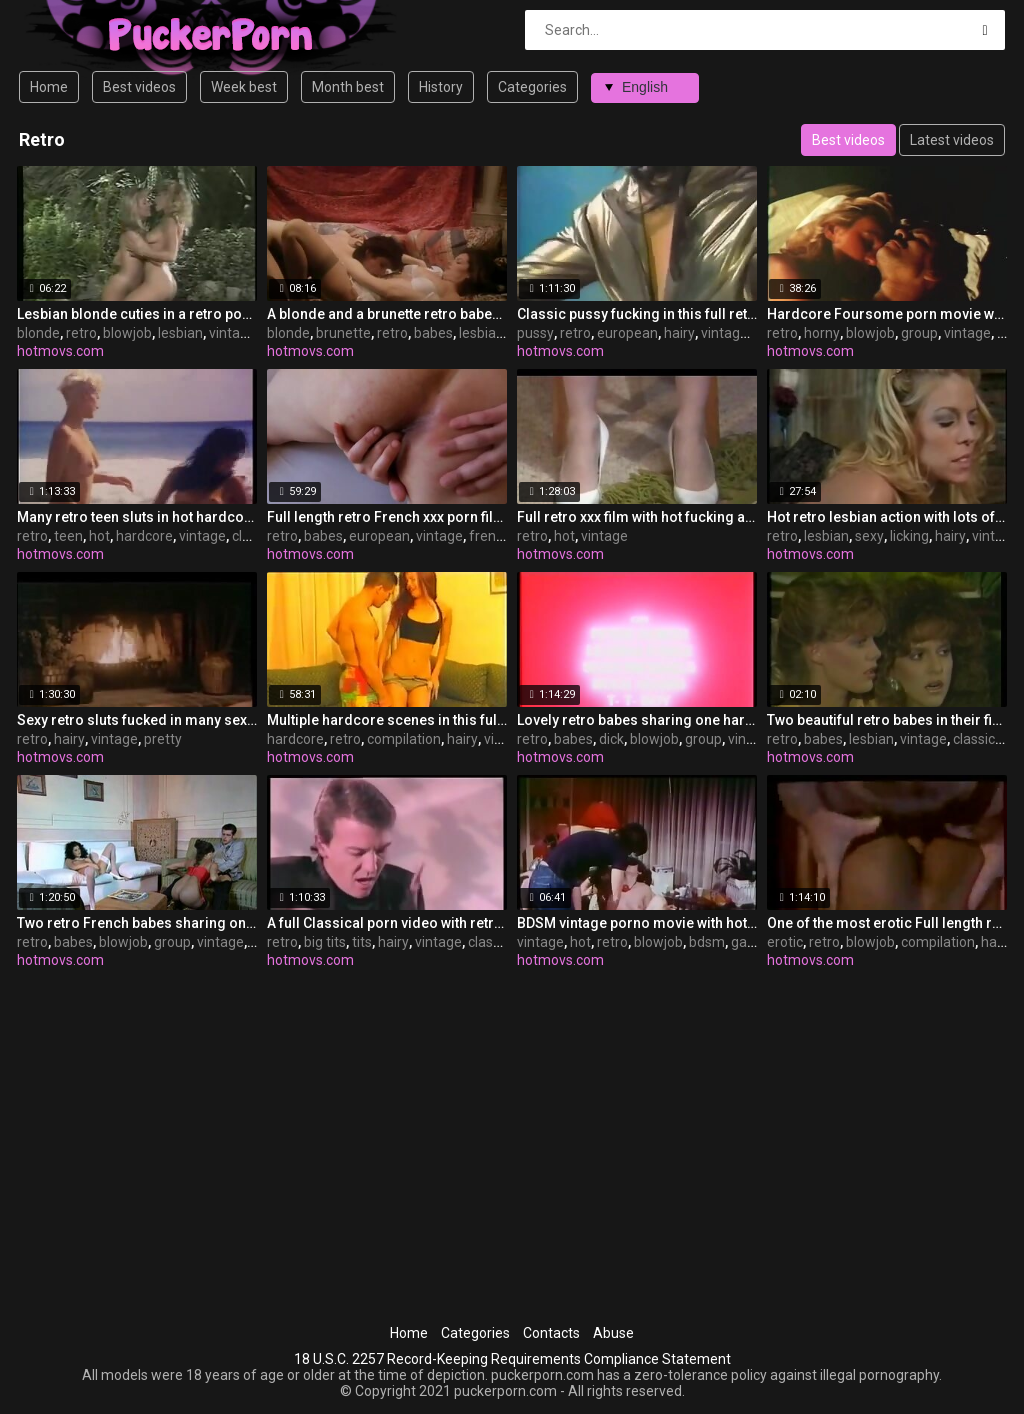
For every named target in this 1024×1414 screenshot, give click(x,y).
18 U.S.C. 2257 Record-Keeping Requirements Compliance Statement (512, 1359)
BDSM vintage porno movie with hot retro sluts (637, 923)
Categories (532, 87)
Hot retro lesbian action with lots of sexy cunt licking (887, 517)
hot (99, 536)
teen (68, 536)
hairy (679, 333)
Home (49, 87)
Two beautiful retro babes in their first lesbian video (887, 720)
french (490, 536)
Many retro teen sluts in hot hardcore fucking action (137, 517)
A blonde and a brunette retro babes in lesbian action (387, 314)
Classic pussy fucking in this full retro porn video (637, 314)
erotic (785, 942)
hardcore (144, 536)
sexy (869, 536)
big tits (325, 942)
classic (253, 536)
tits (362, 942)
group (919, 333)
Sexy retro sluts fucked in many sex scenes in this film (137, 720)
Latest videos (952, 140)
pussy (535, 333)
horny (822, 333)
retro (81, 333)
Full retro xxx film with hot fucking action (637, 517)
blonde (38, 333)
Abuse (613, 1333)
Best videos (139, 87)
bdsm (707, 942)
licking (909, 536)
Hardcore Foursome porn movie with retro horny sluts (887, 314)
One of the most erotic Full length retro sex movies (887, 923)
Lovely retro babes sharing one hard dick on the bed (637, 720)
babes (433, 333)
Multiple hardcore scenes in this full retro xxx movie (387, 720)
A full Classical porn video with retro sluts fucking (387, 923)
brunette (343, 333)
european (627, 333)
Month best (348, 87)
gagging (756, 942)
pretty (163, 739)
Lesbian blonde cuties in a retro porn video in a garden (137, 314)
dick (611, 739)
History (441, 87)
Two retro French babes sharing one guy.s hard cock (137, 923)
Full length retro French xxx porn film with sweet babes (387, 517)
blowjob (127, 333)
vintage (232, 333)
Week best (244, 87)
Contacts (551, 1333)
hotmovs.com (60, 351)
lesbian (180, 333)
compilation (404, 739)
